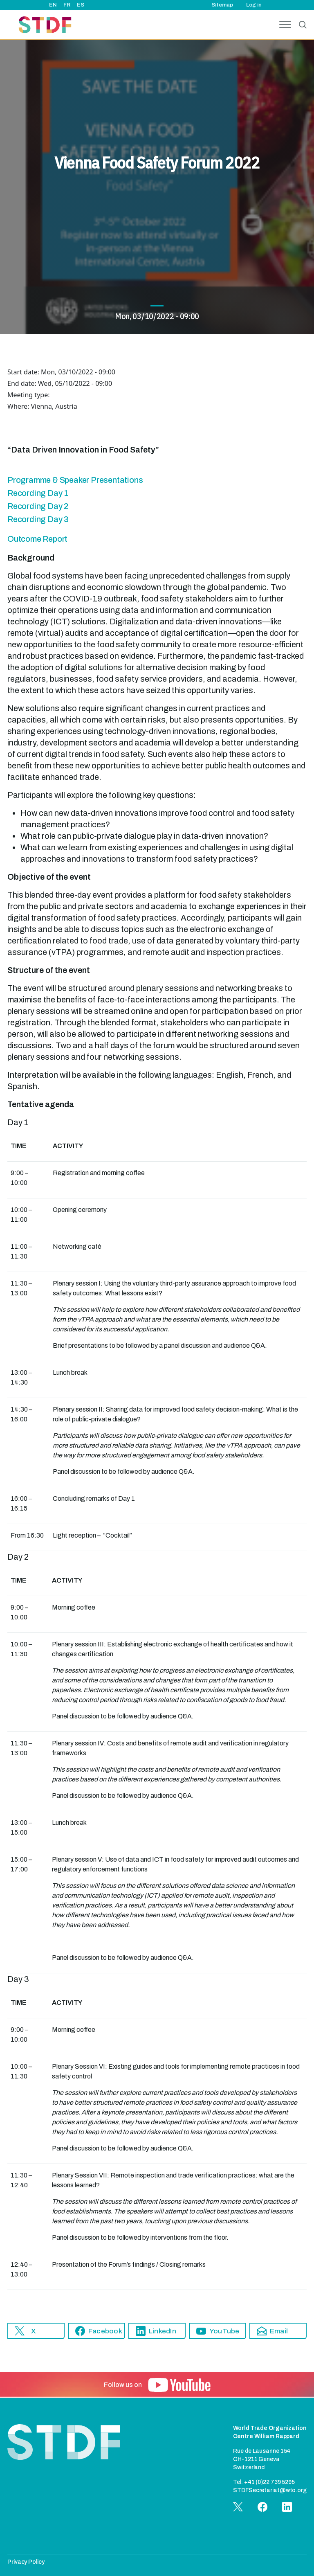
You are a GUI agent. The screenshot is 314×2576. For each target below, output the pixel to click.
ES (80, 5)
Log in (254, 5)
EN (53, 5)
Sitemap (222, 5)
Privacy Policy (26, 2562)
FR (66, 5)
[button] (36, 2331)
